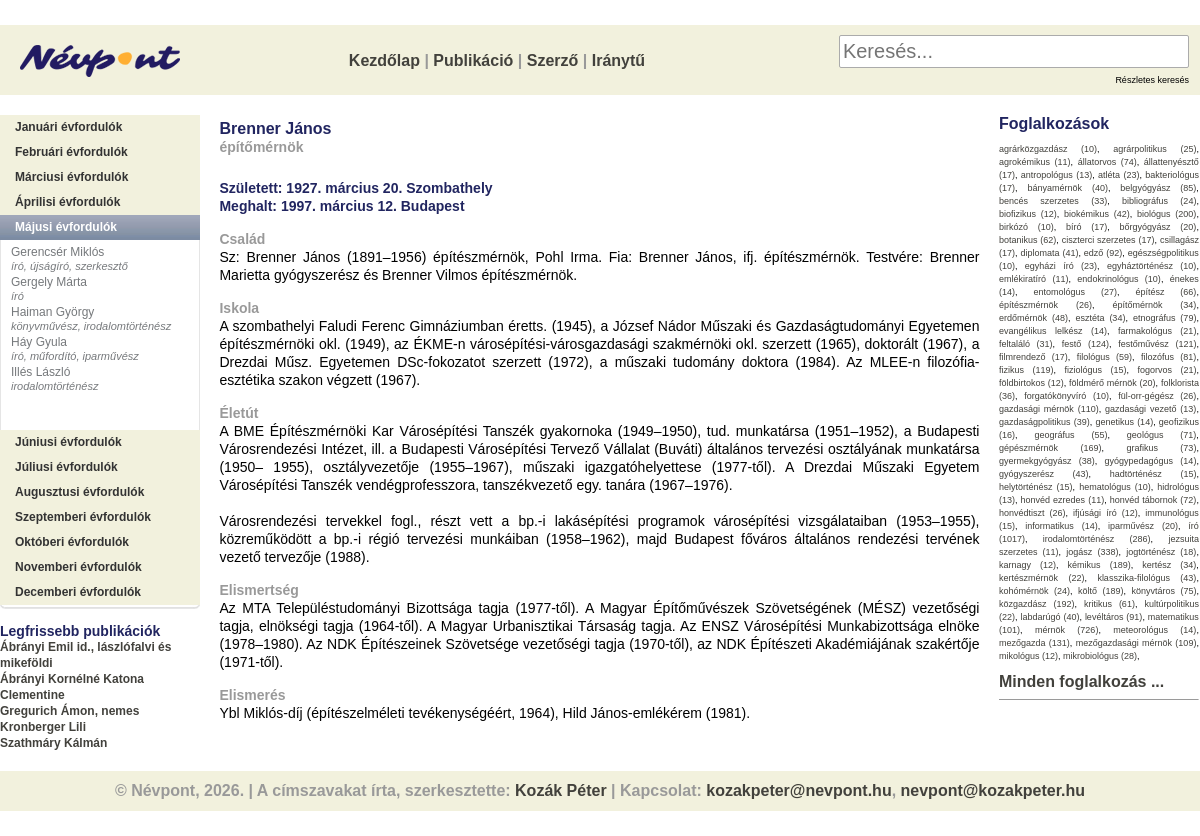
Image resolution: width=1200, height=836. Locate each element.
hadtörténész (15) (1153, 474)
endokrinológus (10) (1119, 279)
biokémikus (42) (1097, 214)
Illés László (40, 372)
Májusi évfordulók (66, 227)
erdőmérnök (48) (1033, 318)
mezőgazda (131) (1034, 643)
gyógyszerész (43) (1044, 474)
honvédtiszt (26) (1032, 513)
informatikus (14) (1061, 526)
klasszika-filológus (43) (1146, 578)
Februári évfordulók (71, 152)
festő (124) (1085, 344)
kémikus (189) (1099, 565)
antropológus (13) (1056, 175)
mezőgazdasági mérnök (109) (1136, 643)
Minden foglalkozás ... (1081, 681)
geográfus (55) (1070, 435)
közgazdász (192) (1037, 604)
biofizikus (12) (1028, 214)
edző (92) (1103, 253)
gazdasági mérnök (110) (1049, 409)
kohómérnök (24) (1034, 591)
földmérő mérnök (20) (1112, 383)
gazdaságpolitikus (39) (1044, 422)
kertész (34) (1169, 565)
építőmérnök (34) (1154, 305)
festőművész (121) (1157, 344)
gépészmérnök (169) (1050, 448)
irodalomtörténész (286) (1097, 539)
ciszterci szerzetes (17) (1108, 240)
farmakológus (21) (1157, 331)
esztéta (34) (1100, 318)
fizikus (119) (1026, 370)
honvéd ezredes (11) (1062, 500)
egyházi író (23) (1061, 266)
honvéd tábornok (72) (1153, 500)
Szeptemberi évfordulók (83, 517)
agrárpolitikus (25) (1154, 149)
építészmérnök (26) (1045, 305)
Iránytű (618, 60)
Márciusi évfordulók (71, 177)
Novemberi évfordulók (78, 567)
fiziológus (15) (1095, 370)
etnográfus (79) (1165, 318)
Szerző (553, 60)
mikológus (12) (1028, 656)
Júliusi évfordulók (66, 467)
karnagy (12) (1027, 565)
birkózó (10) (1026, 227)
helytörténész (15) (1036, 487)
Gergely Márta (49, 282)
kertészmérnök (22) (1042, 578)
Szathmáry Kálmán (53, 743)
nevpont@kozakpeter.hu (993, 790)
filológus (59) (1104, 357)
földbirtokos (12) (1031, 383)
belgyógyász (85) (1158, 188)
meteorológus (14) (1154, 630)
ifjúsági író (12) (1105, 513)
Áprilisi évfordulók (67, 202)
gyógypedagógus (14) (1151, 461)
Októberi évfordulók (72, 542)
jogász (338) (1092, 552)
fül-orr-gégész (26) (1157, 396)
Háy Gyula (39, 342)
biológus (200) (1166, 214)
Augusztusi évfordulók (79, 492)
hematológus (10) (1115, 487)
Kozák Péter (561, 790)
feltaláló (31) (1026, 344)
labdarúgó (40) (1049, 617)
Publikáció (473, 60)
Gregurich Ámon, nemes (69, 711)
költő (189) (1101, 591)
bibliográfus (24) (1159, 201)
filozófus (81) (1168, 357)
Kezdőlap (384, 60)
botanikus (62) (1027, 240)
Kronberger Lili (43, 727)
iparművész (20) (1143, 526)
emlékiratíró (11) (1033, 279)
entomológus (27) (1075, 292)
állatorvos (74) (1107, 162)
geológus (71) (1162, 435)
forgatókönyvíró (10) (1066, 396)
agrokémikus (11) (1035, 162)
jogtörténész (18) (1161, 552)
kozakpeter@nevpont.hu (798, 790)
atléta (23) (1118, 175)
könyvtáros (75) (1163, 591)
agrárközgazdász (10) (1048, 149)
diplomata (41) (1049, 253)
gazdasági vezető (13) (1150, 409)
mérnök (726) (1067, 630)
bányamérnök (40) (1067, 188)
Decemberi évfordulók (78, 592)
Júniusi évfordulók (68, 442)
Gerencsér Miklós (57, 252)
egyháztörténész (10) (1151, 266)
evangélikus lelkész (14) (1053, 331)
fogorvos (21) (1166, 370)
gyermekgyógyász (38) (1047, 461)
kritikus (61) (1109, 604)
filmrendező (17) (1033, 357)
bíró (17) (1086, 227)
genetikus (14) (1124, 422)
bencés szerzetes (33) (1053, 201)
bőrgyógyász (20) (1158, 227)
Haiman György (52, 312)
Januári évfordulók (68, 127)
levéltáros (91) (1114, 617)
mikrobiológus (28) (1100, 656)
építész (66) (1165, 292)
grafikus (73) (1161, 448)
